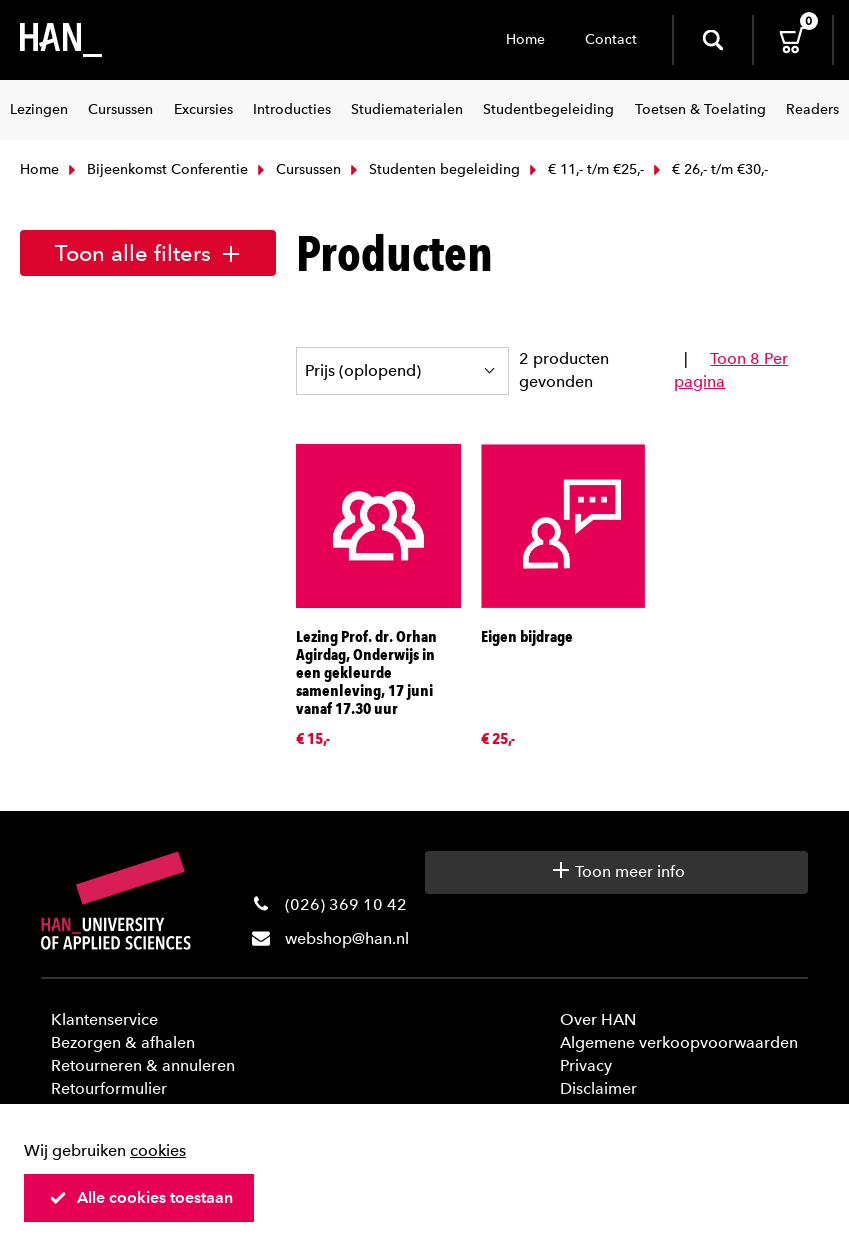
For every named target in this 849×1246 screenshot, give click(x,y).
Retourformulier (109, 1088)
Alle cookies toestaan (141, 1197)
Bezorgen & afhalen (123, 1042)
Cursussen (297, 169)
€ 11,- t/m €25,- (584, 169)
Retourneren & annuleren (143, 1065)
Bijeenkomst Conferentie (156, 169)
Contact (611, 39)
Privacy (586, 1065)
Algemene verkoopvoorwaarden (679, 1042)
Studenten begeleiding (433, 169)
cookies (158, 1150)
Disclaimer (598, 1088)
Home (525, 39)
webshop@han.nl (347, 938)
